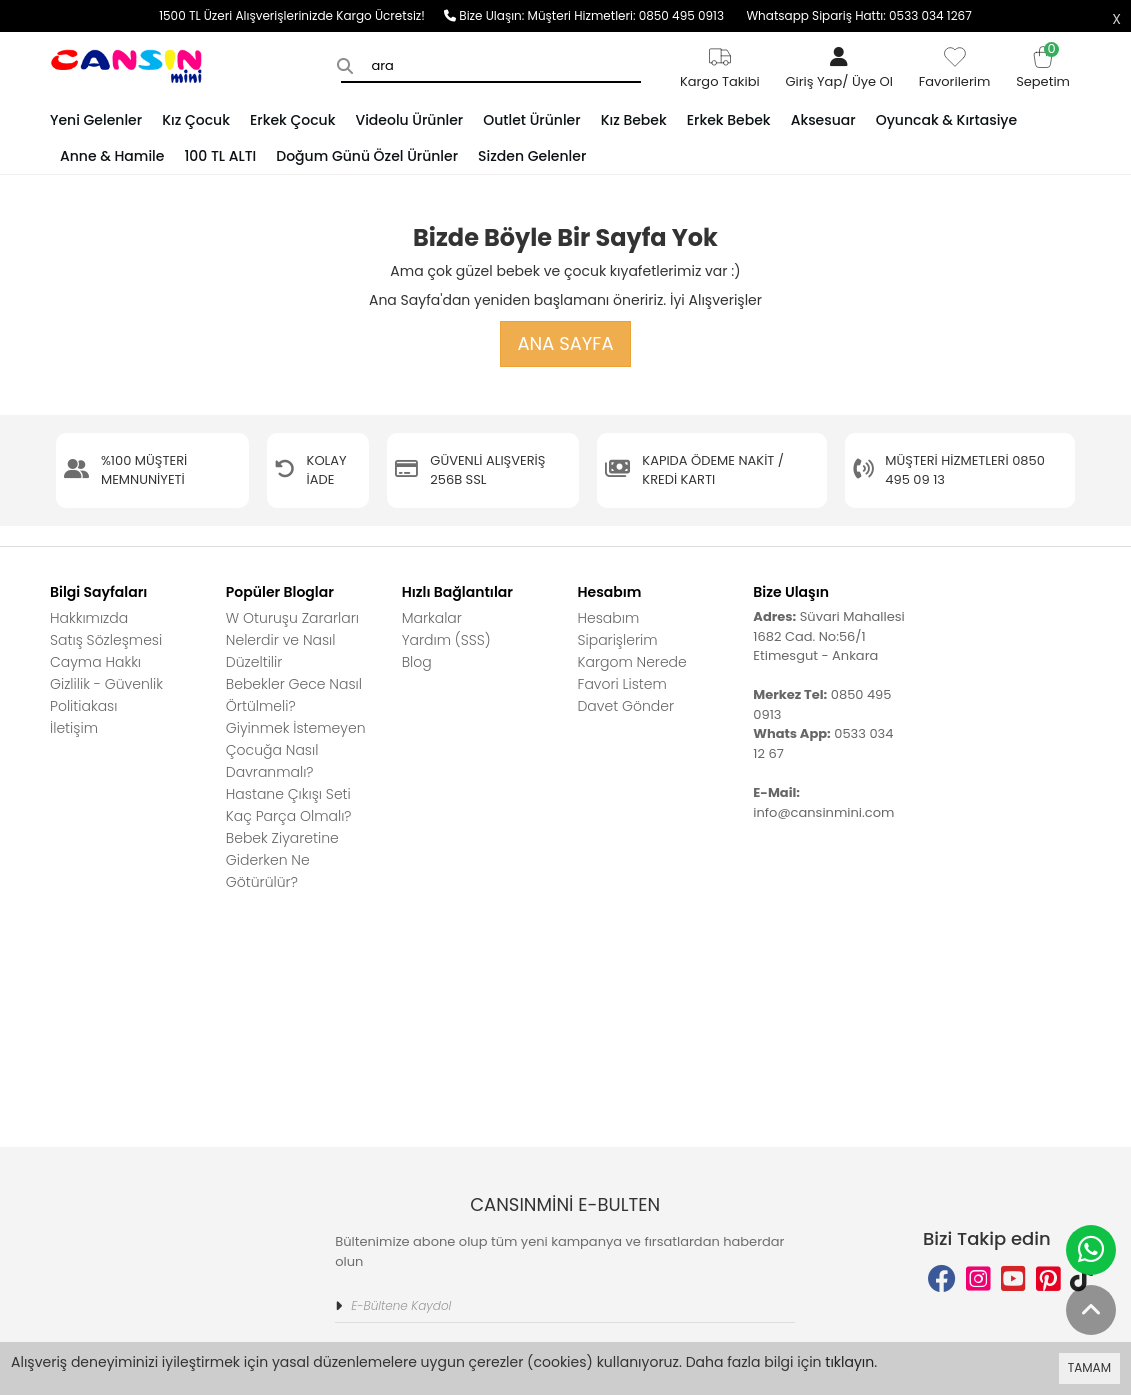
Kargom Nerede (631, 662)
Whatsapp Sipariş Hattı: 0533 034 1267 (858, 15)
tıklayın (849, 1362)
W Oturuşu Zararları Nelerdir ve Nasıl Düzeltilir (292, 640)
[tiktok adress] (1081, 1045)
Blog (417, 662)
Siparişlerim (617, 640)
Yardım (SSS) (446, 640)
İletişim (74, 728)
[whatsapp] (1091, 1250)
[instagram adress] (978, 1045)
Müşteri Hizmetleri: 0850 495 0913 (637, 15)
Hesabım (608, 618)
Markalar (432, 618)
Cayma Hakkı (95, 662)
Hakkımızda (89, 618)
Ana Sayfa (565, 343)
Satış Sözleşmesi (106, 640)
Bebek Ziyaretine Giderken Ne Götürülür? (282, 860)
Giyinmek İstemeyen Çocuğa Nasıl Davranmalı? (296, 750)
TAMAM (1089, 1367)
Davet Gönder (625, 706)
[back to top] (1091, 1310)
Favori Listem (621, 684)
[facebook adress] (942, 1045)
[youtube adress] (1013, 1045)
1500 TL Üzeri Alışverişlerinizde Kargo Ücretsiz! (301, 15)
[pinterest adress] (1048, 1045)
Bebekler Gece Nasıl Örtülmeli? (294, 695)
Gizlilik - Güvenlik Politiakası (106, 695)
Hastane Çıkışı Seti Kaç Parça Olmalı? (289, 805)
